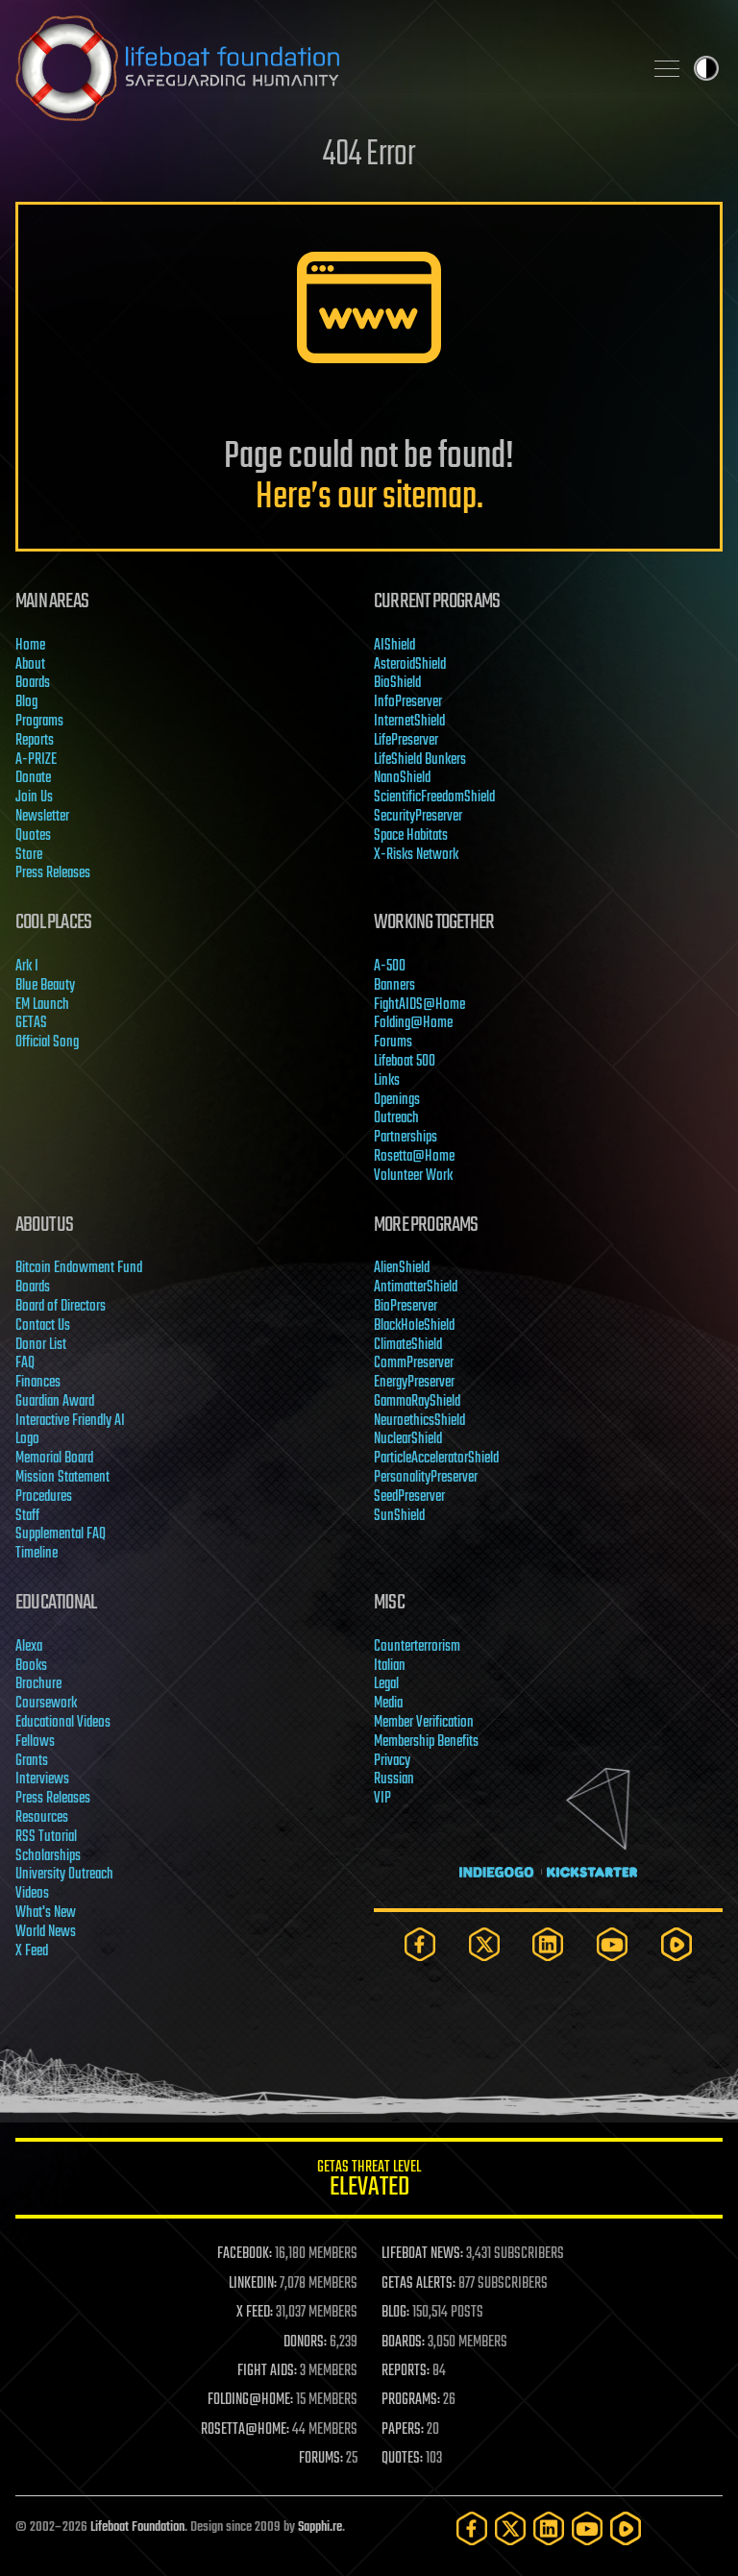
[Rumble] (676, 1944)
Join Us (34, 797)
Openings (397, 1100)
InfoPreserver (408, 702)
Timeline (36, 1553)
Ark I (26, 966)
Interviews (42, 1779)
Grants (31, 1761)
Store (28, 855)
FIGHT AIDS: (267, 2371)
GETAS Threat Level (369, 2181)
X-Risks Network (416, 855)
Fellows (35, 1742)
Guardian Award (54, 1401)
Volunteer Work (413, 1176)
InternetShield (409, 721)
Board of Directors (60, 1306)
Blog (26, 702)
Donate (33, 778)
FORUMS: (321, 2458)
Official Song (47, 1042)
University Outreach (64, 1874)
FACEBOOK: (244, 2254)
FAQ (25, 1363)
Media (388, 1703)
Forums (393, 1042)
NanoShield (402, 778)
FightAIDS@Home (419, 1005)
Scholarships (48, 1856)
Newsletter (42, 816)
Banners (394, 985)
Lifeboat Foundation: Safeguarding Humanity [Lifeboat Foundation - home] (321, 68)
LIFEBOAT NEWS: (422, 2254)
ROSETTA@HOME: (245, 2429)
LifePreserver (406, 740)
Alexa (28, 1646)
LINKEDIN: (253, 2283)
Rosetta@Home (414, 1156)
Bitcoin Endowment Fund (78, 1268)
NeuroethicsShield (419, 1421)
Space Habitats (411, 835)
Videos (32, 1893)
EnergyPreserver (414, 1382)
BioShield (397, 683)
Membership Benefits (426, 1742)
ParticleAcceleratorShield (436, 1458)
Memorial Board (54, 1458)
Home (30, 645)
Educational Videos (63, 1722)
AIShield (394, 645)
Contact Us (42, 1325)
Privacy (392, 1761)
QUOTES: (402, 2458)
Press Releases (52, 873)
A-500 (390, 966)
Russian (394, 1779)
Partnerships (405, 1137)
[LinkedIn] (547, 1944)
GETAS (31, 1023)
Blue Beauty (45, 985)
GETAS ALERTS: (418, 2283)
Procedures (43, 1496)
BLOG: (395, 2312)
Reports (34, 740)
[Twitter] (484, 1944)
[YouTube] (612, 1944)
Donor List (40, 1345)
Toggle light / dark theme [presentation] (706, 68)
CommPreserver (414, 1363)
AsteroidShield (410, 664)
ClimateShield (408, 1345)
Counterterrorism (417, 1646)
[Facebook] (420, 1944)
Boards (32, 683)
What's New (45, 1913)
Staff (27, 1516)
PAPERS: (402, 2429)
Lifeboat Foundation (137, 2527)
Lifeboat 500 (404, 1061)
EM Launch (42, 1005)
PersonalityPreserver (426, 1477)
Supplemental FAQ (60, 1534)
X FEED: (254, 2312)
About (30, 664)
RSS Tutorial (46, 1837)
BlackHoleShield (414, 1325)
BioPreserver (405, 1306)
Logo (27, 1439)
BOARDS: (403, 2342)
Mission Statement (62, 1477)
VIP (382, 1798)
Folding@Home (413, 1023)
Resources (41, 1817)
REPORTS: (405, 2371)
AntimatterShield (415, 1287)
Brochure (38, 1684)
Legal (386, 1684)
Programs (39, 721)
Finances (38, 1382)
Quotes (33, 835)
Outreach (396, 1118)
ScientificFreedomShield (434, 797)
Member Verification (424, 1722)
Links (387, 1080)
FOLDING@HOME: (250, 2400)
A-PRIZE (36, 760)
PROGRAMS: (410, 2400)
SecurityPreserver (418, 816)
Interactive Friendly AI (70, 1421)
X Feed (31, 1951)
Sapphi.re (320, 2527)
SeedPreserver (409, 1496)
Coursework (46, 1703)
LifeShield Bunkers (420, 760)
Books (31, 1666)
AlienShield (402, 1268)
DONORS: (305, 2342)
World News (45, 1932)
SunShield (399, 1516)
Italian (390, 1666)
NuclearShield (408, 1439)
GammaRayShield (417, 1401)
